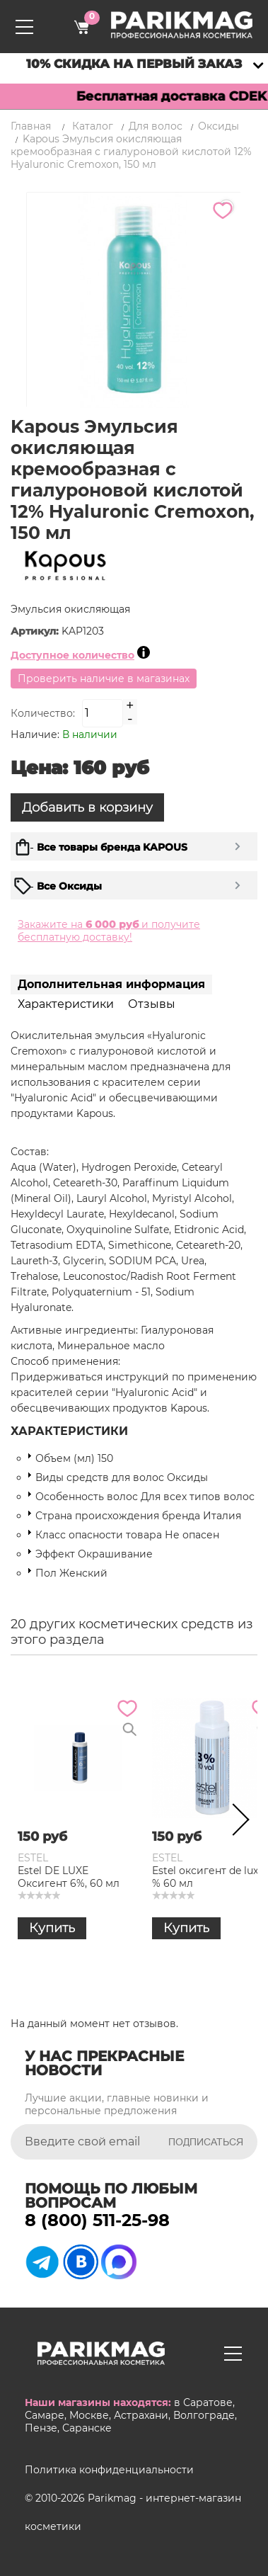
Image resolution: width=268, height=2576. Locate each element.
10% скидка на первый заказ (134, 64)
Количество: (43, 713)
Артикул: (36, 631)
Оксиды (218, 126)
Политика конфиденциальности (109, 2469)
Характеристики (66, 1004)
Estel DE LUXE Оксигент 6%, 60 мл (69, 1877)
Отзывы (151, 1004)
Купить (52, 1928)
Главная (31, 126)
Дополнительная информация (111, 984)
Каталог (92, 126)
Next (236, 1822)
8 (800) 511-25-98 (97, 2220)
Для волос (155, 126)
